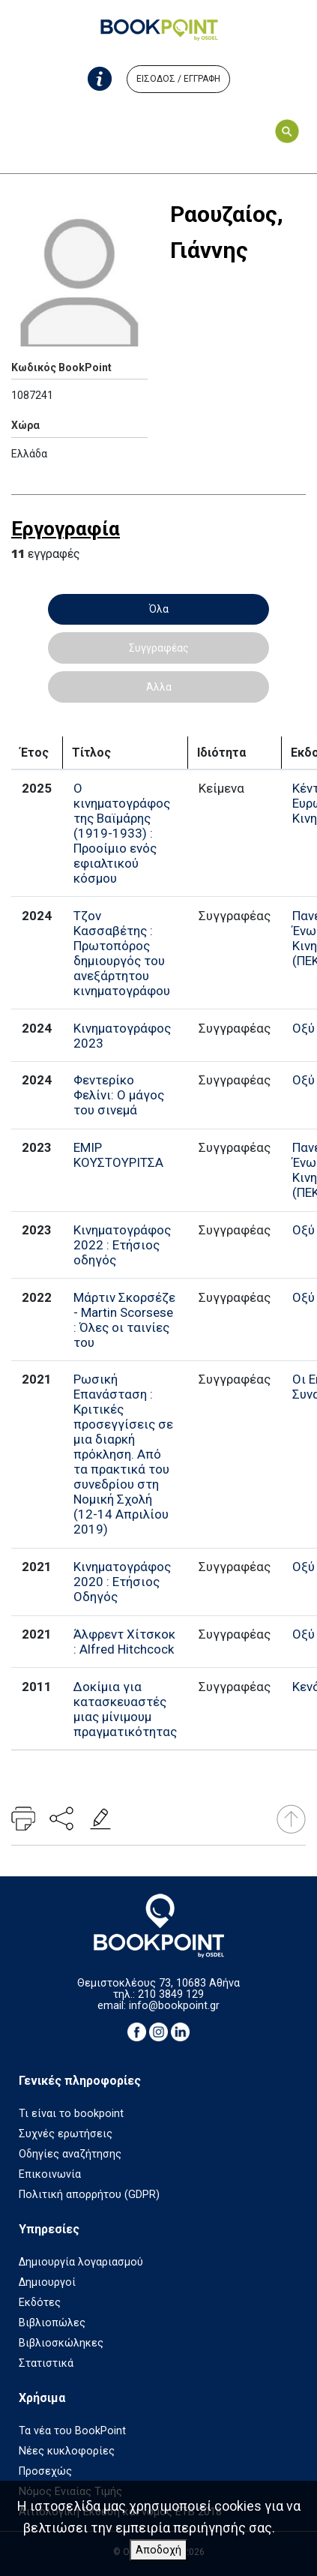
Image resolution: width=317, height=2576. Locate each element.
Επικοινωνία (50, 2174)
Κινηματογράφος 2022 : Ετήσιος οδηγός (122, 1244)
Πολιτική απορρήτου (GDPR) (89, 2194)
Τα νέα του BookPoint (72, 2431)
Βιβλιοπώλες (52, 2323)
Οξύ (303, 1028)
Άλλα (159, 687)
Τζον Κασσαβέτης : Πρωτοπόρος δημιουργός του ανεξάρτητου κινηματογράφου (121, 953)
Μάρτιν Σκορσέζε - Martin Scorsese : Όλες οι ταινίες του (124, 1320)
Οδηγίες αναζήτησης (70, 2154)
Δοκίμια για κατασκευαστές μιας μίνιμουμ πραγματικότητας (125, 1709)
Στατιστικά (46, 2363)
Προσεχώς (45, 2471)
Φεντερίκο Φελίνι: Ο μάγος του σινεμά (118, 1094)
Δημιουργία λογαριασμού (81, 2262)
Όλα (159, 609)
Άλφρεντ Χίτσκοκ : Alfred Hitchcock (124, 1642)
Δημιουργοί (47, 2282)
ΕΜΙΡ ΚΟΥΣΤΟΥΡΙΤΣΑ (118, 1155)
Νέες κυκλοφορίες (67, 2451)
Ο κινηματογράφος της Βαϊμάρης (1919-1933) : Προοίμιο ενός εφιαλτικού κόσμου (121, 833)
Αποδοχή (158, 2550)
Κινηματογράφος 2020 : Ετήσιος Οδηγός (122, 1581)
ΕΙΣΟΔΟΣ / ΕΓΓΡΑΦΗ (178, 78)
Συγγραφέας (159, 648)
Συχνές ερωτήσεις (65, 2134)
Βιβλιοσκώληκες (61, 2343)
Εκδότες (40, 2302)
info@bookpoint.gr (174, 2005)
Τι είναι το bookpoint (71, 2113)
